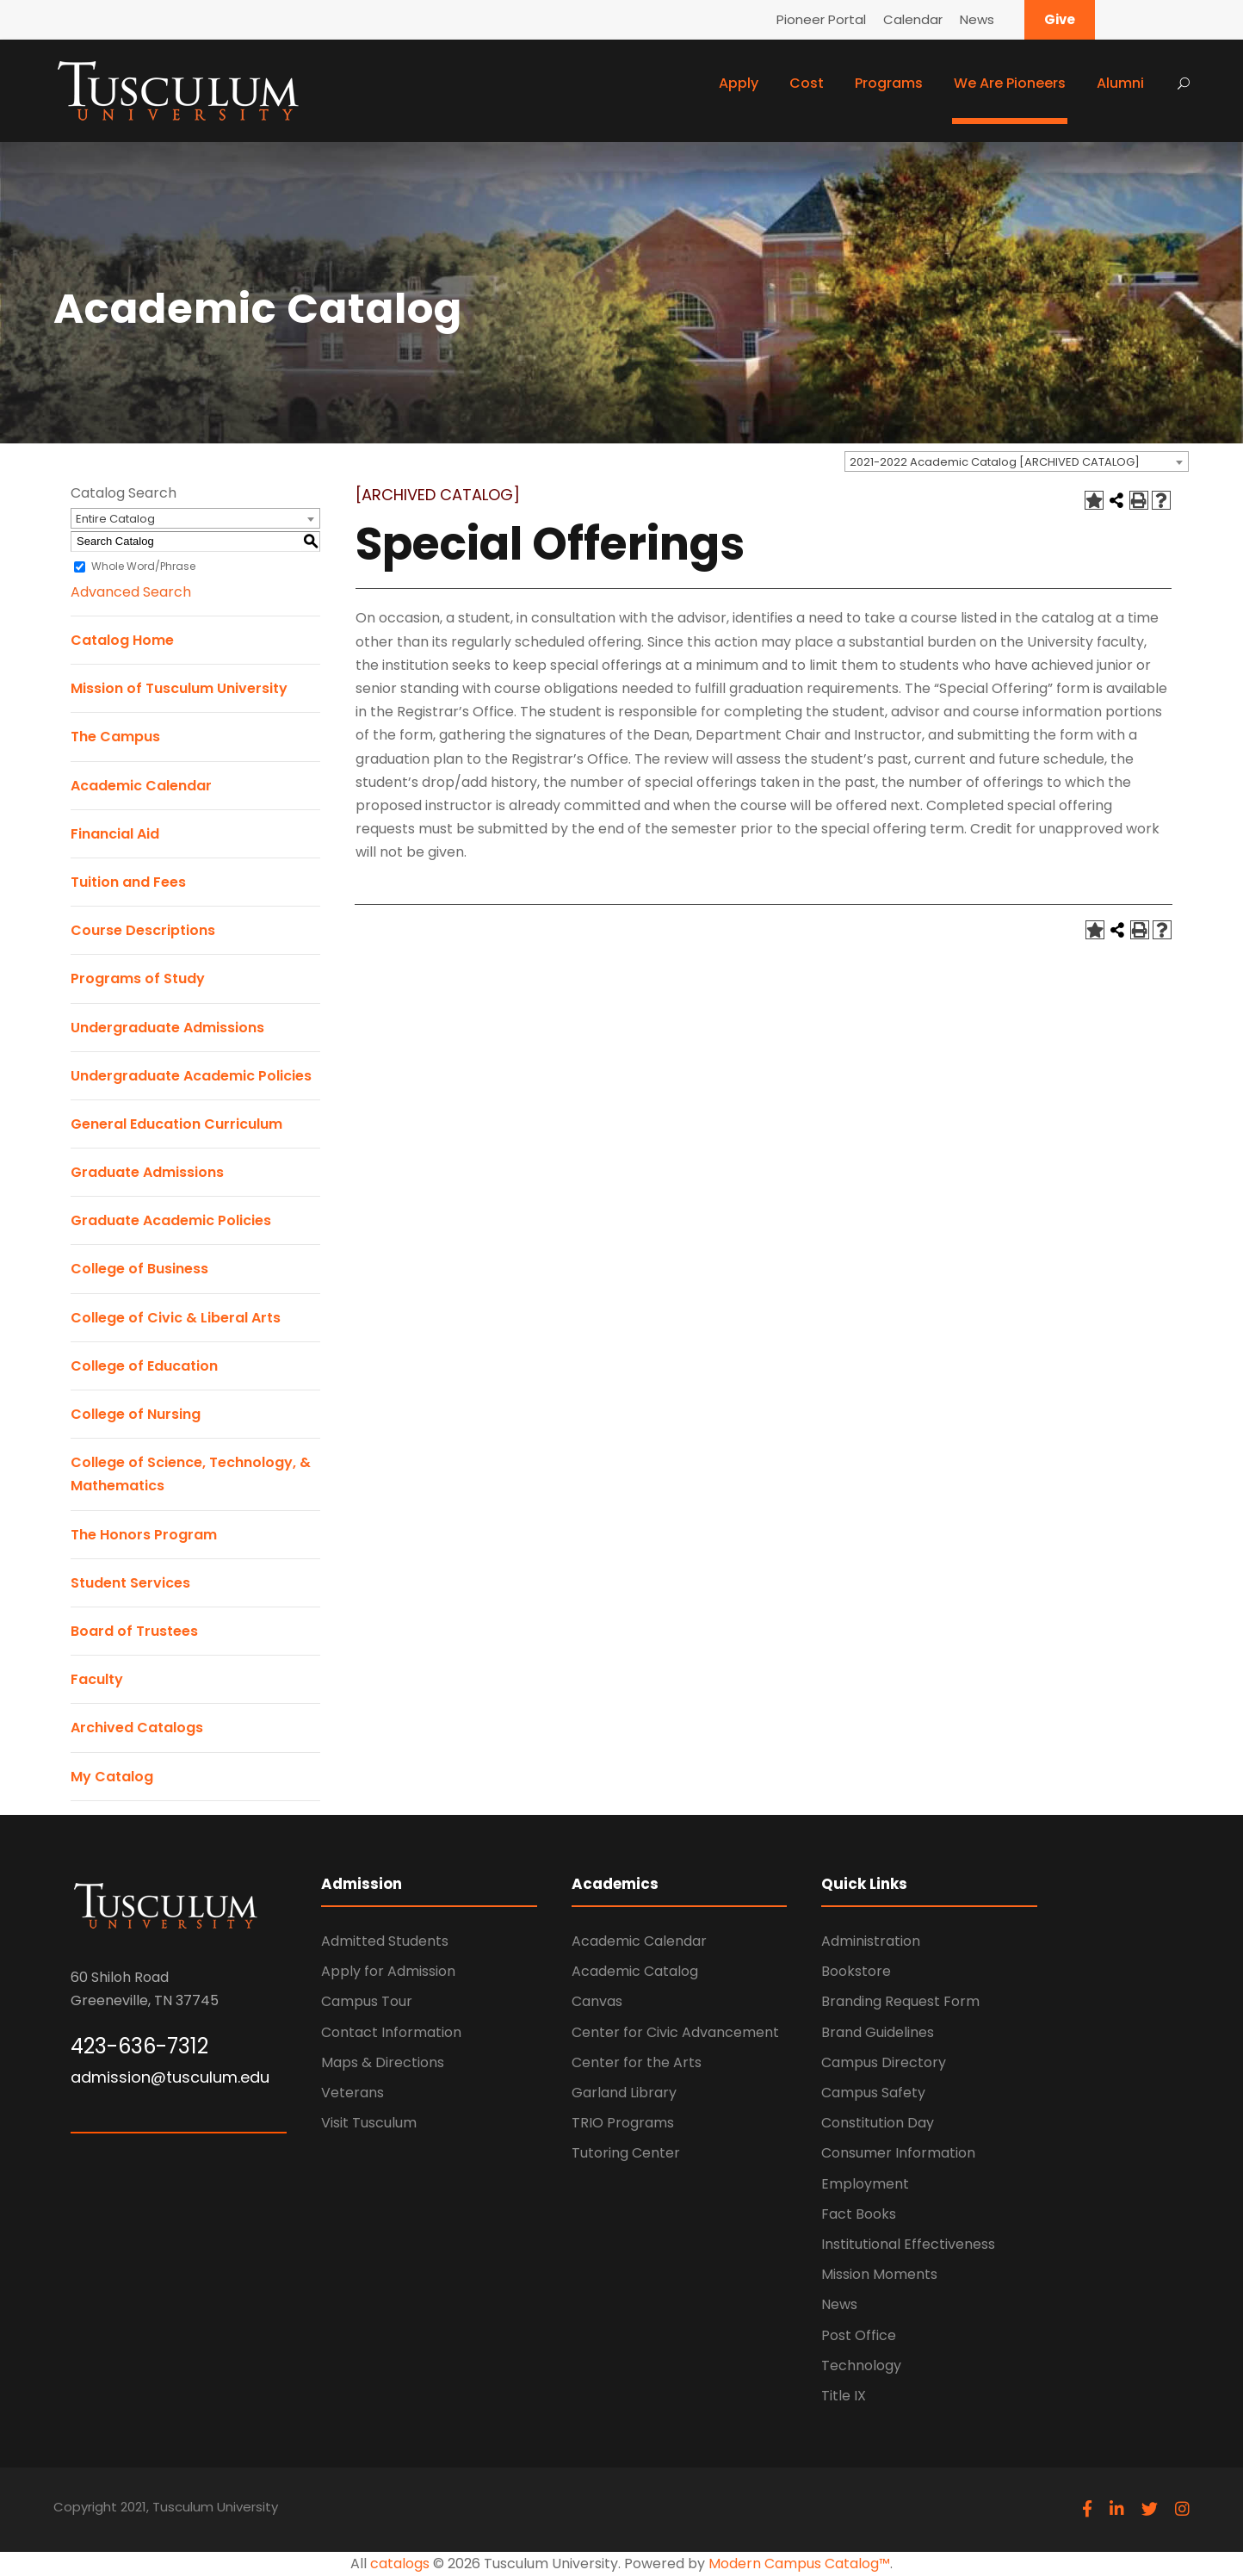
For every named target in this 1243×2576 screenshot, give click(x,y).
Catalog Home (122, 640)
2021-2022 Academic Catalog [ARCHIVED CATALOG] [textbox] (995, 462)
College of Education (144, 1366)
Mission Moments (879, 2274)
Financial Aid (115, 834)
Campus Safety (873, 2092)
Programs (889, 83)
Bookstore (856, 1971)
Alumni (1120, 83)
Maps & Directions (382, 2062)
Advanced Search (131, 592)
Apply (738, 83)
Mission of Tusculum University (179, 688)
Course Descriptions (143, 930)
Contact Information (391, 2032)
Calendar (913, 19)
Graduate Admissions (147, 1172)
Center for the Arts (637, 2062)
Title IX (843, 2396)
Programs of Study (138, 978)
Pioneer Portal (821, 19)
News (977, 19)
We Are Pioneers (1010, 83)
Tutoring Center (626, 2153)
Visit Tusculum (369, 2123)
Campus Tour (366, 2001)
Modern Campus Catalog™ (799, 2563)
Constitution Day (877, 2123)
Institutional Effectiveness (908, 2244)
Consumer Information (898, 2153)
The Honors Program (144, 1535)
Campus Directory (883, 2062)
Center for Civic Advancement (675, 2032)
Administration (870, 1941)
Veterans (352, 2092)
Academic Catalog (635, 1971)
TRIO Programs (623, 2123)
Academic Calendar (141, 786)
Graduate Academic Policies (171, 1220)
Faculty (97, 1679)
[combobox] (1016, 461)
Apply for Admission (388, 1971)
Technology (861, 2365)
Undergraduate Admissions (167, 1027)
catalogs (400, 2563)
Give (1059, 19)
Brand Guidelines (877, 2032)
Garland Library (624, 2092)
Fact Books (858, 2214)
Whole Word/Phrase (143, 566)
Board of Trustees (134, 1631)
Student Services (130, 1583)
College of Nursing (136, 1414)
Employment (865, 2184)
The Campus (115, 736)
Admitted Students (384, 1941)
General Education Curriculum (176, 1124)
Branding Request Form (900, 2001)
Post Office (858, 2335)
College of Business (139, 1269)
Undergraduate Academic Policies (191, 1076)
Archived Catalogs (137, 1727)
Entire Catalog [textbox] (115, 519)
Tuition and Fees (128, 882)
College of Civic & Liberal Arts (176, 1318)
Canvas (597, 2001)
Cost (806, 83)
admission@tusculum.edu (170, 2077)
